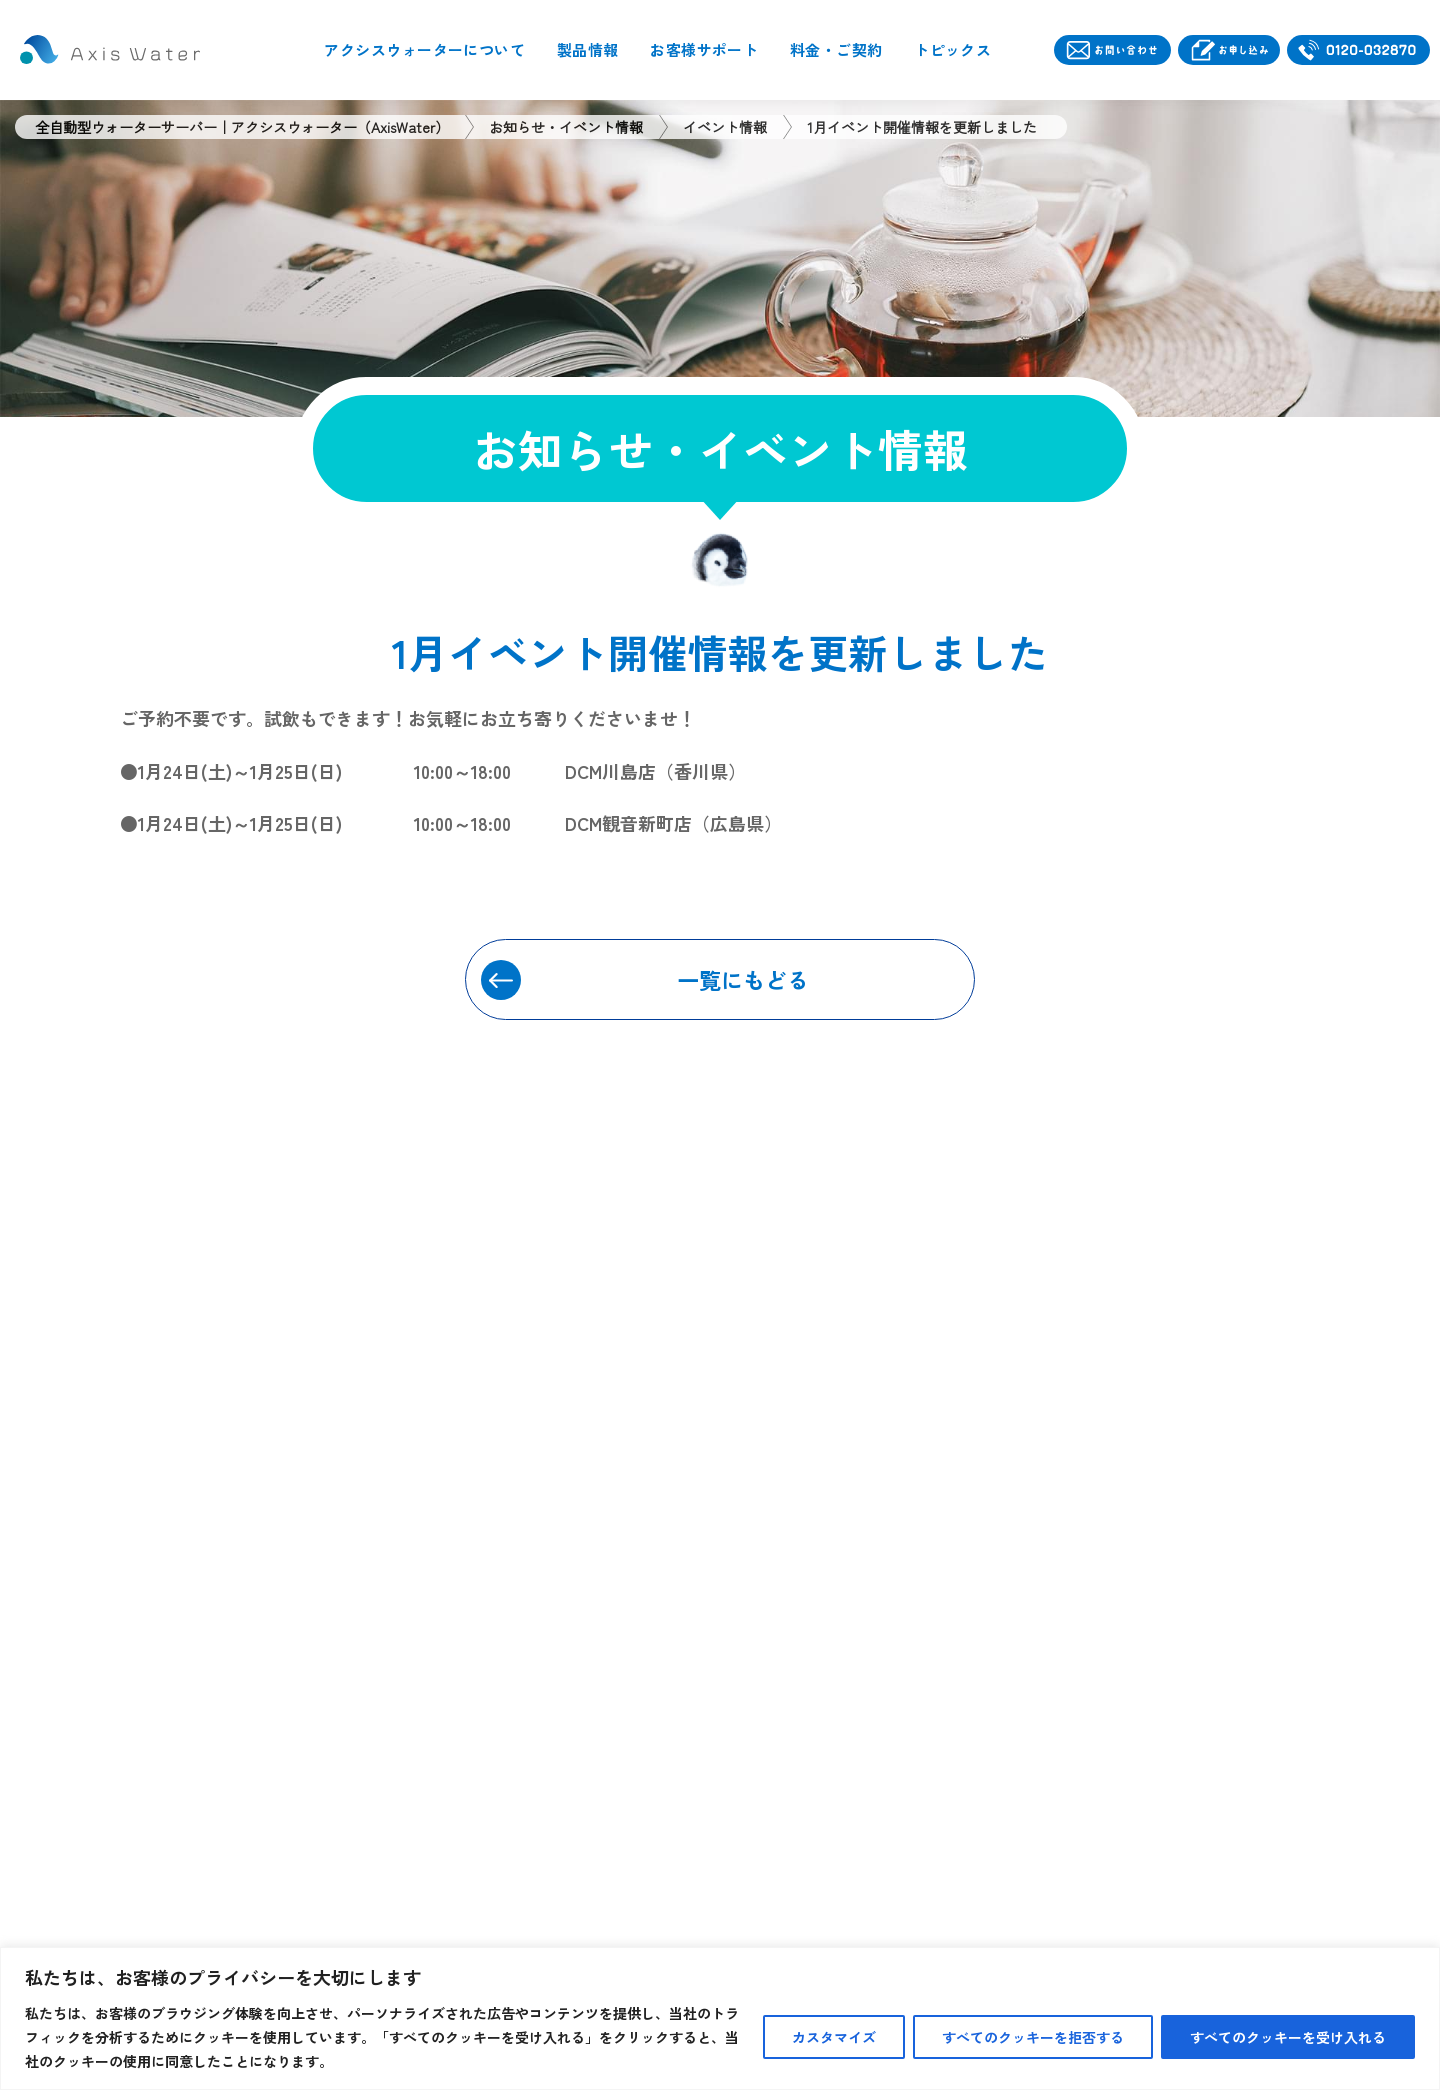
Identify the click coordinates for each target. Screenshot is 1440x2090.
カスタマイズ (834, 2037)
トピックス (952, 49)
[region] (720, 2018)
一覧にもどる (743, 979)
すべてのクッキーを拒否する (1033, 2037)
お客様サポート (704, 49)
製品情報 (588, 49)
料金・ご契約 (836, 49)
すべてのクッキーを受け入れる (1288, 2037)
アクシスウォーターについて (424, 49)
